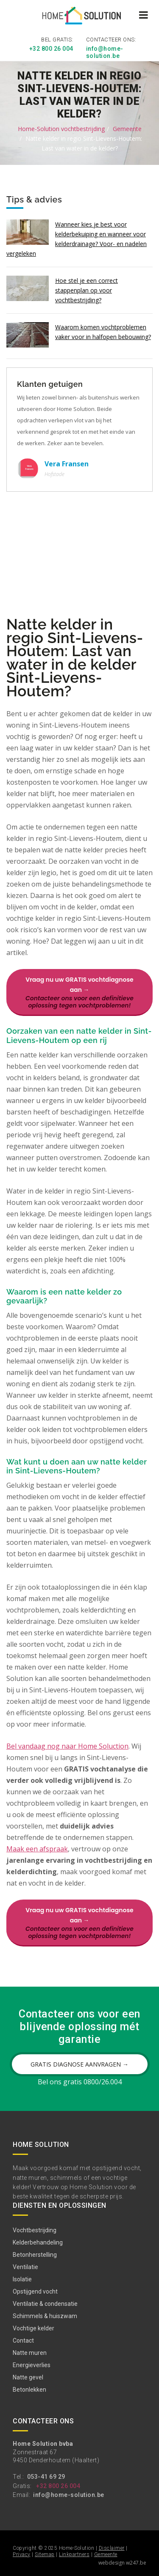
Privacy (22, 2554)
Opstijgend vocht (35, 2291)
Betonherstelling (35, 2254)
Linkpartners (74, 2554)
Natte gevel (28, 2376)
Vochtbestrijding (34, 2229)
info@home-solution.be (104, 52)
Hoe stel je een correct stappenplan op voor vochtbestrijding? (86, 290)
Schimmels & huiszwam (45, 2315)
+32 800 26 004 (51, 48)
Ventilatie (25, 2266)
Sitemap (45, 2554)
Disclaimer (112, 2548)
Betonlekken (29, 2389)
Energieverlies (31, 2364)
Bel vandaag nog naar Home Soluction (67, 1746)
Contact (23, 2340)
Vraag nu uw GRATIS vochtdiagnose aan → (79, 992)
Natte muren (30, 2352)
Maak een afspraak (37, 1848)
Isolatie (22, 2278)
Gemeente (127, 128)
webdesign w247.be (122, 2562)
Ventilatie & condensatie (45, 2303)
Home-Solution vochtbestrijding (61, 128)
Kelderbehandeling (38, 2242)
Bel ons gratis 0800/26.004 (80, 2081)
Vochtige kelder (33, 2327)
